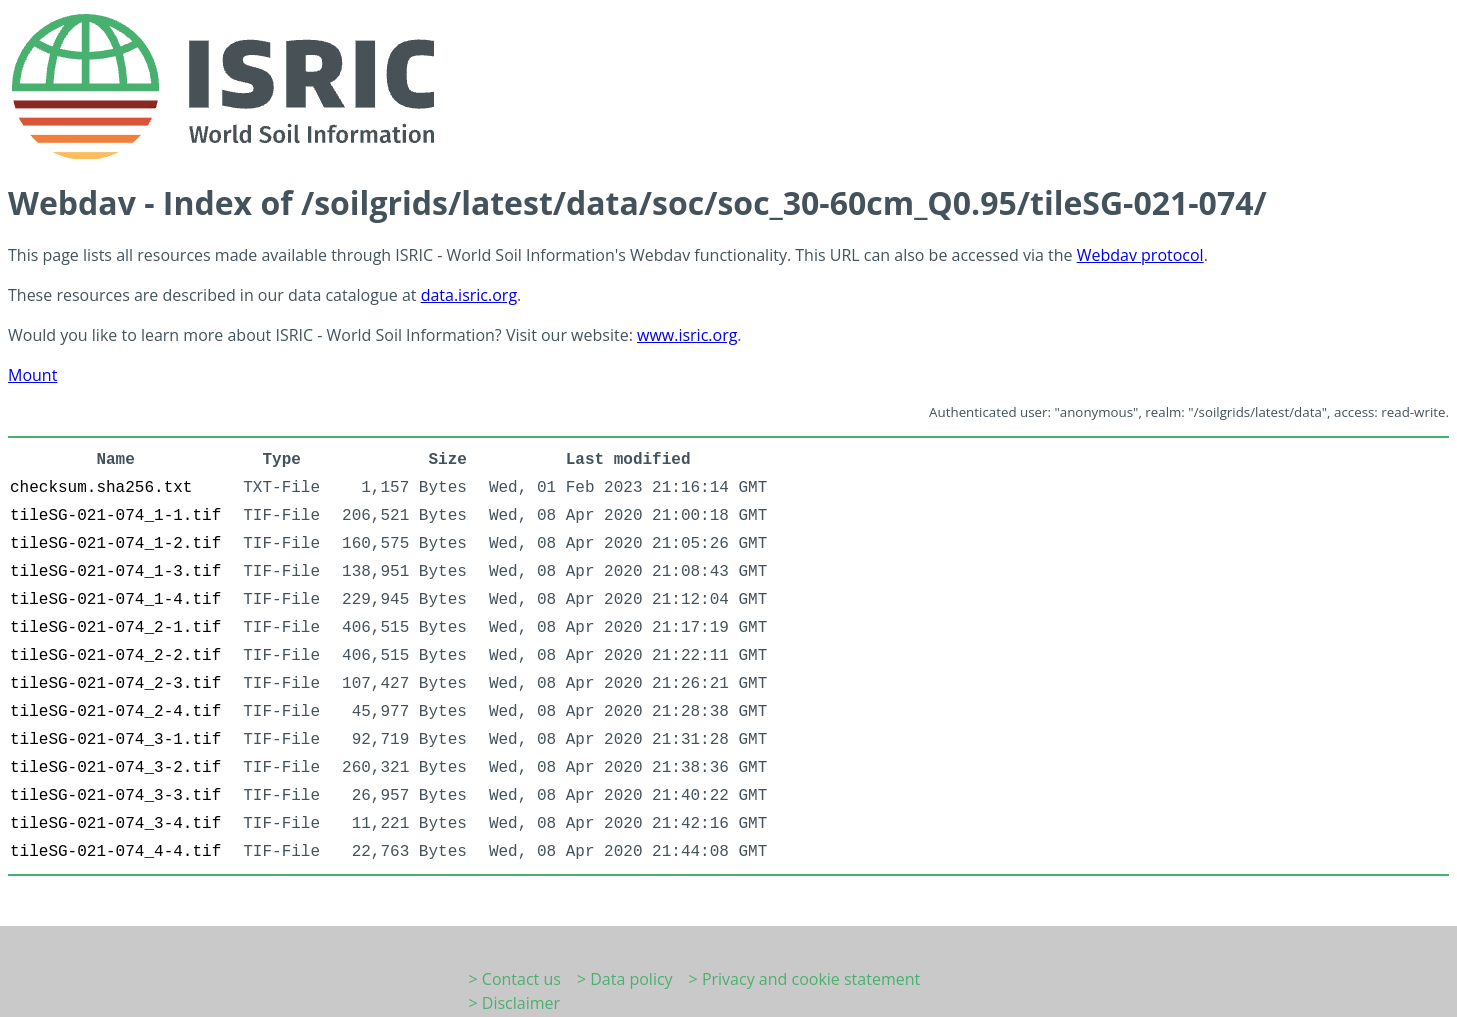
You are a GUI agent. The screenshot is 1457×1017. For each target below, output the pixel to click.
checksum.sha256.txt (101, 488)
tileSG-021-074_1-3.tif (115, 572)
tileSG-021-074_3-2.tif (115, 768)
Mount (32, 375)
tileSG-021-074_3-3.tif (115, 796)
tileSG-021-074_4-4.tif (115, 852)
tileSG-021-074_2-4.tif (115, 712)
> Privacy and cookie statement (805, 979)
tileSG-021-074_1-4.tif (115, 600)
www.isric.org (687, 335)
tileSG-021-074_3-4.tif (115, 824)
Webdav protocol (1140, 255)
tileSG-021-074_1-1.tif (115, 516)
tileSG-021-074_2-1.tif (115, 628)
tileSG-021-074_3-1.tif (115, 740)
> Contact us (515, 979)
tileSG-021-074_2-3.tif (115, 684)
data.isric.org (469, 295)
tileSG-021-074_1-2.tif (115, 544)
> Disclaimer (515, 1003)
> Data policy (625, 979)
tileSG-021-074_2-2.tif (115, 656)
